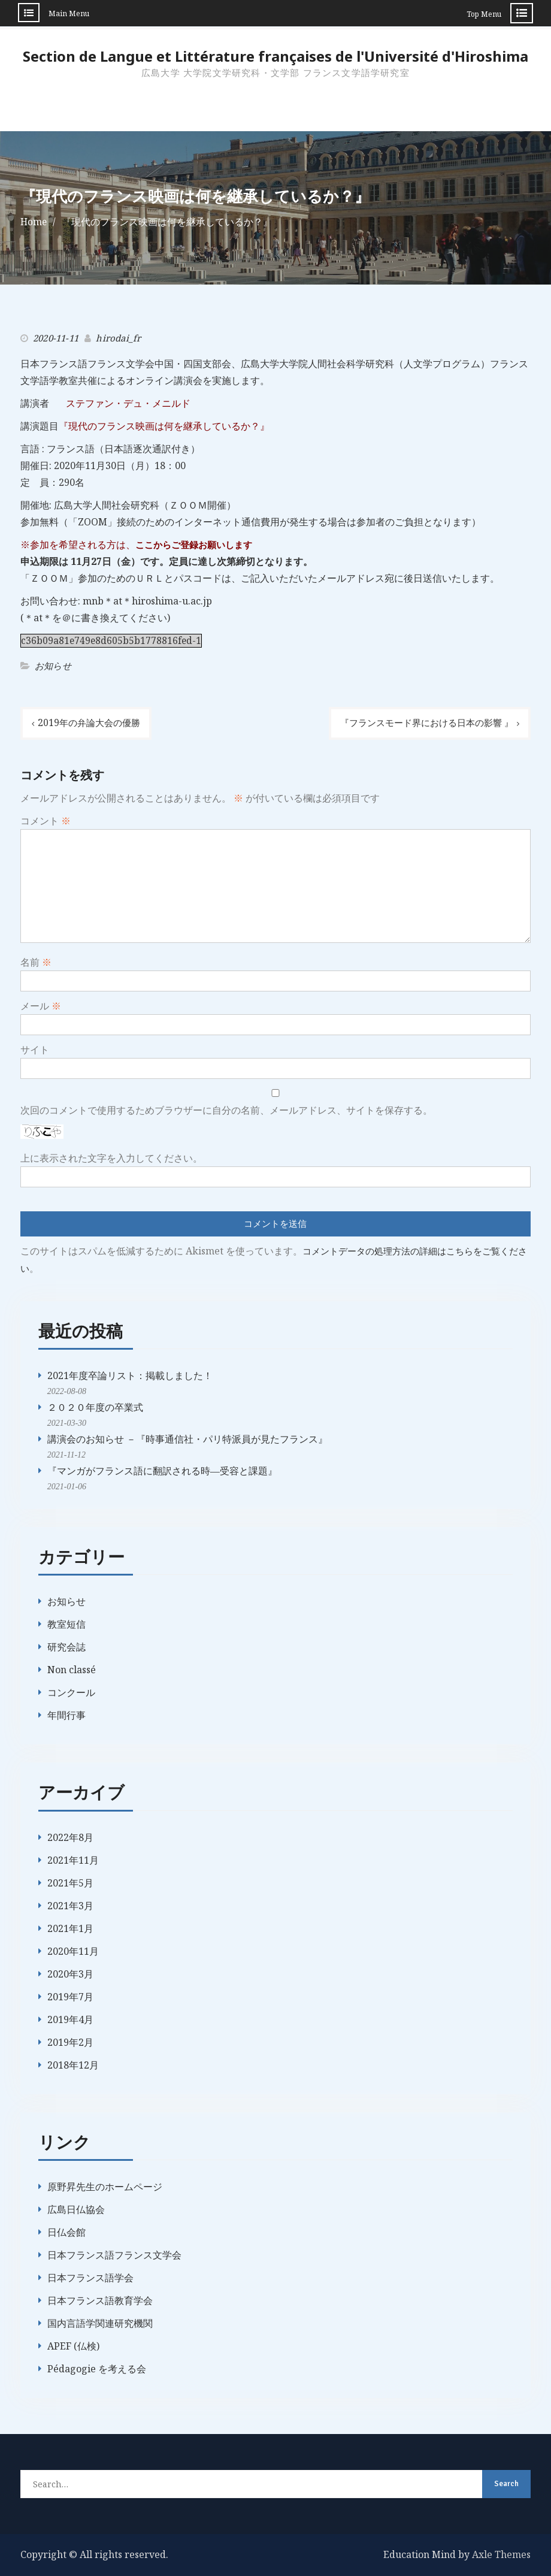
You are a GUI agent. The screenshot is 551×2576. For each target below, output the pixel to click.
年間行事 (66, 1714)
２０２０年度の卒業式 (95, 1406)
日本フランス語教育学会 (100, 2298)
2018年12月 (73, 2063)
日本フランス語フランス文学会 (114, 2253)
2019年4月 (70, 2017)
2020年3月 (70, 1972)
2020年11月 (73, 1949)
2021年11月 (73, 1858)
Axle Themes (501, 2552)
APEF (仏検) (73, 2344)
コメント (45, 820)
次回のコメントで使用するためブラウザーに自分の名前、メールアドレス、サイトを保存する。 (226, 1109)
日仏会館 (66, 2230)
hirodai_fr (118, 337)
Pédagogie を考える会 (96, 2367)
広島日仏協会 (76, 2207)
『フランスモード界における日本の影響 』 (421, 722)
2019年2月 (70, 2040)
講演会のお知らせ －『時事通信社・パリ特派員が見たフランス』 (187, 1437)
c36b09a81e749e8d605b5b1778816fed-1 (112, 639)
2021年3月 (70, 1903)
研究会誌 (66, 1645)
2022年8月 (70, 1835)
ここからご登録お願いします (197, 544)
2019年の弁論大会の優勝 (92, 722)
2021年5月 (70, 1881)
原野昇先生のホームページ (104, 2184)
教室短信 (66, 1622)
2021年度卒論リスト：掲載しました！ (130, 1374)
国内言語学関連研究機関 (100, 2321)
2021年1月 (70, 1926)
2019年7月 (70, 1994)
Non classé (71, 1668)
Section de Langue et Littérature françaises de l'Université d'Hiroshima (275, 56)
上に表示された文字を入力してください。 (111, 1157)
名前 (36, 961)
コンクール (71, 1691)
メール (40, 1005)
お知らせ (53, 665)
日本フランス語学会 (90, 2275)
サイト (34, 1049)
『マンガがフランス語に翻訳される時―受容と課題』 (162, 1469)
